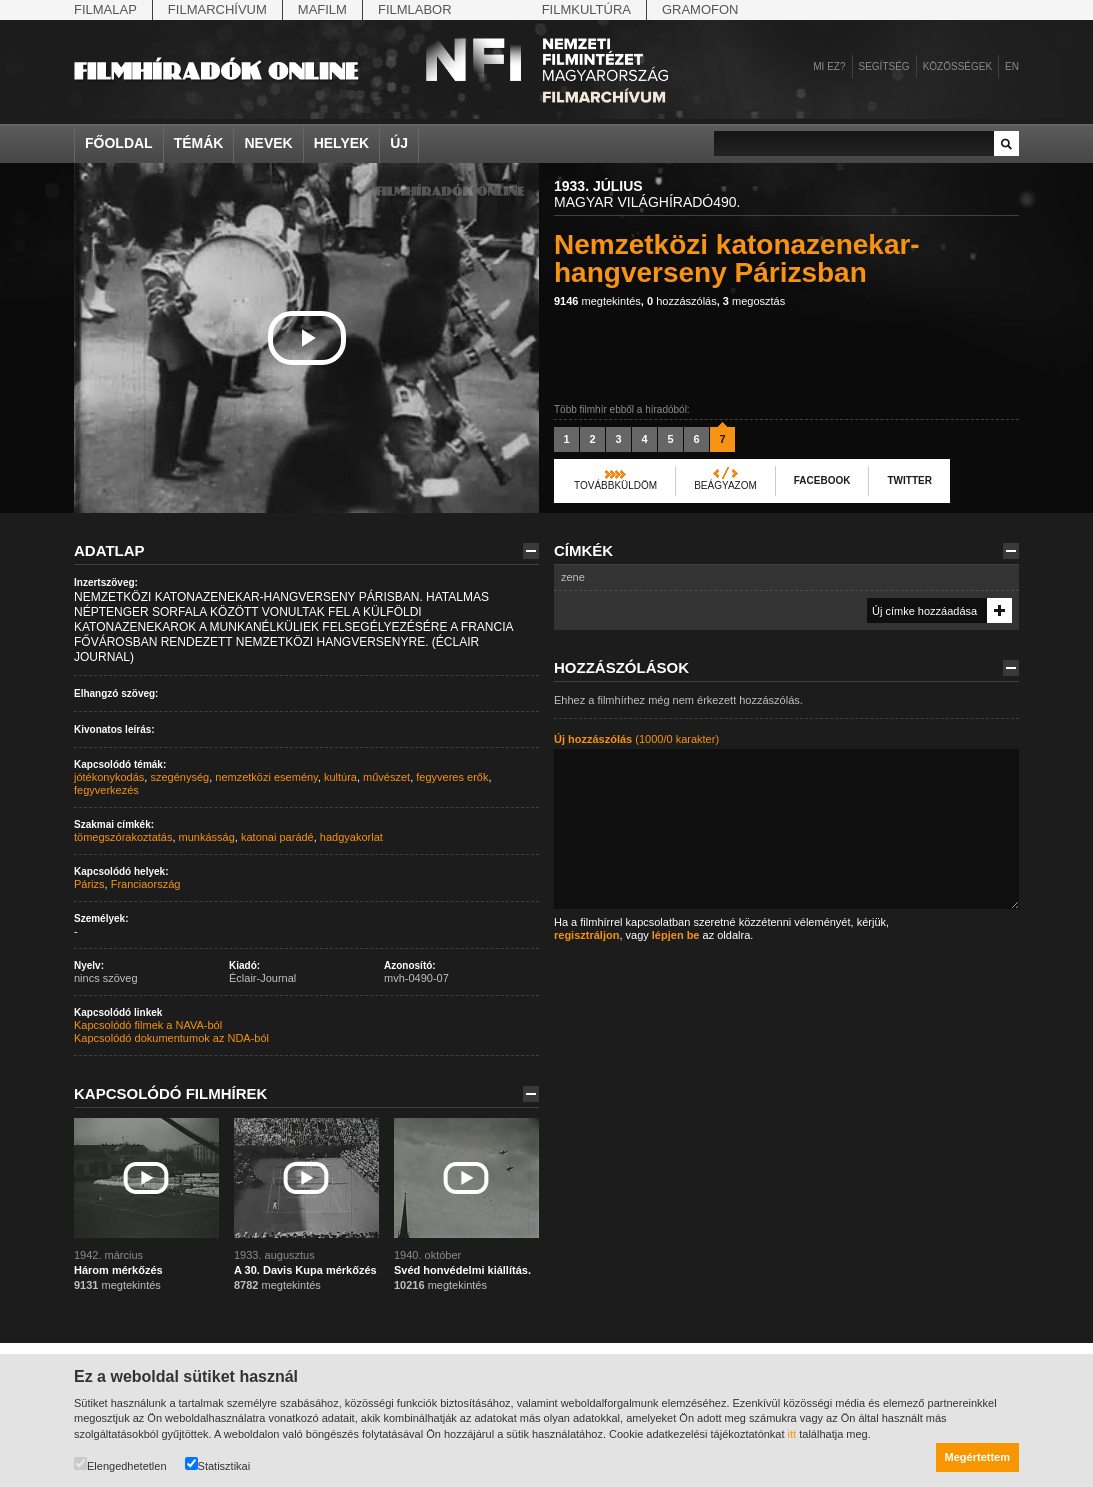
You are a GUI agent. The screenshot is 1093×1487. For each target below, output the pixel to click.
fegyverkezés (106, 790)
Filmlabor (415, 9)
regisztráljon (586, 935)
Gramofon (700, 9)
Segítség (884, 66)
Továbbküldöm (615, 485)
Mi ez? (829, 66)
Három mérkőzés (118, 1270)
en (1012, 66)
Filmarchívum (217, 9)
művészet (386, 777)
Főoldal (119, 143)
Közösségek (957, 66)
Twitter (909, 480)
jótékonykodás (109, 777)
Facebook (822, 480)
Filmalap (105, 9)
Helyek (342, 143)
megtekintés (597, 301)
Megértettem (977, 1457)
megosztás (754, 301)
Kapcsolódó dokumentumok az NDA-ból (171, 1038)
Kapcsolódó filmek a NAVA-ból (148, 1025)
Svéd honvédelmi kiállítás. (462, 1270)
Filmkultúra (586, 9)
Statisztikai (218, 1464)
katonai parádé (277, 837)
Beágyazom (725, 485)
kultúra (340, 777)
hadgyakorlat (351, 837)
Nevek (268, 143)
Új (399, 143)
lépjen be (676, 935)
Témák (199, 143)
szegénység (179, 777)
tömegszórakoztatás (123, 837)
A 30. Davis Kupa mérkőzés (305, 1270)
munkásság (207, 837)
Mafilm (322, 9)
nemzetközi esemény (266, 777)
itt (792, 1434)
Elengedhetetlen (120, 1464)
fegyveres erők (452, 777)
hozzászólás (682, 301)
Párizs (89, 884)
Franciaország (146, 884)
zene (573, 577)
